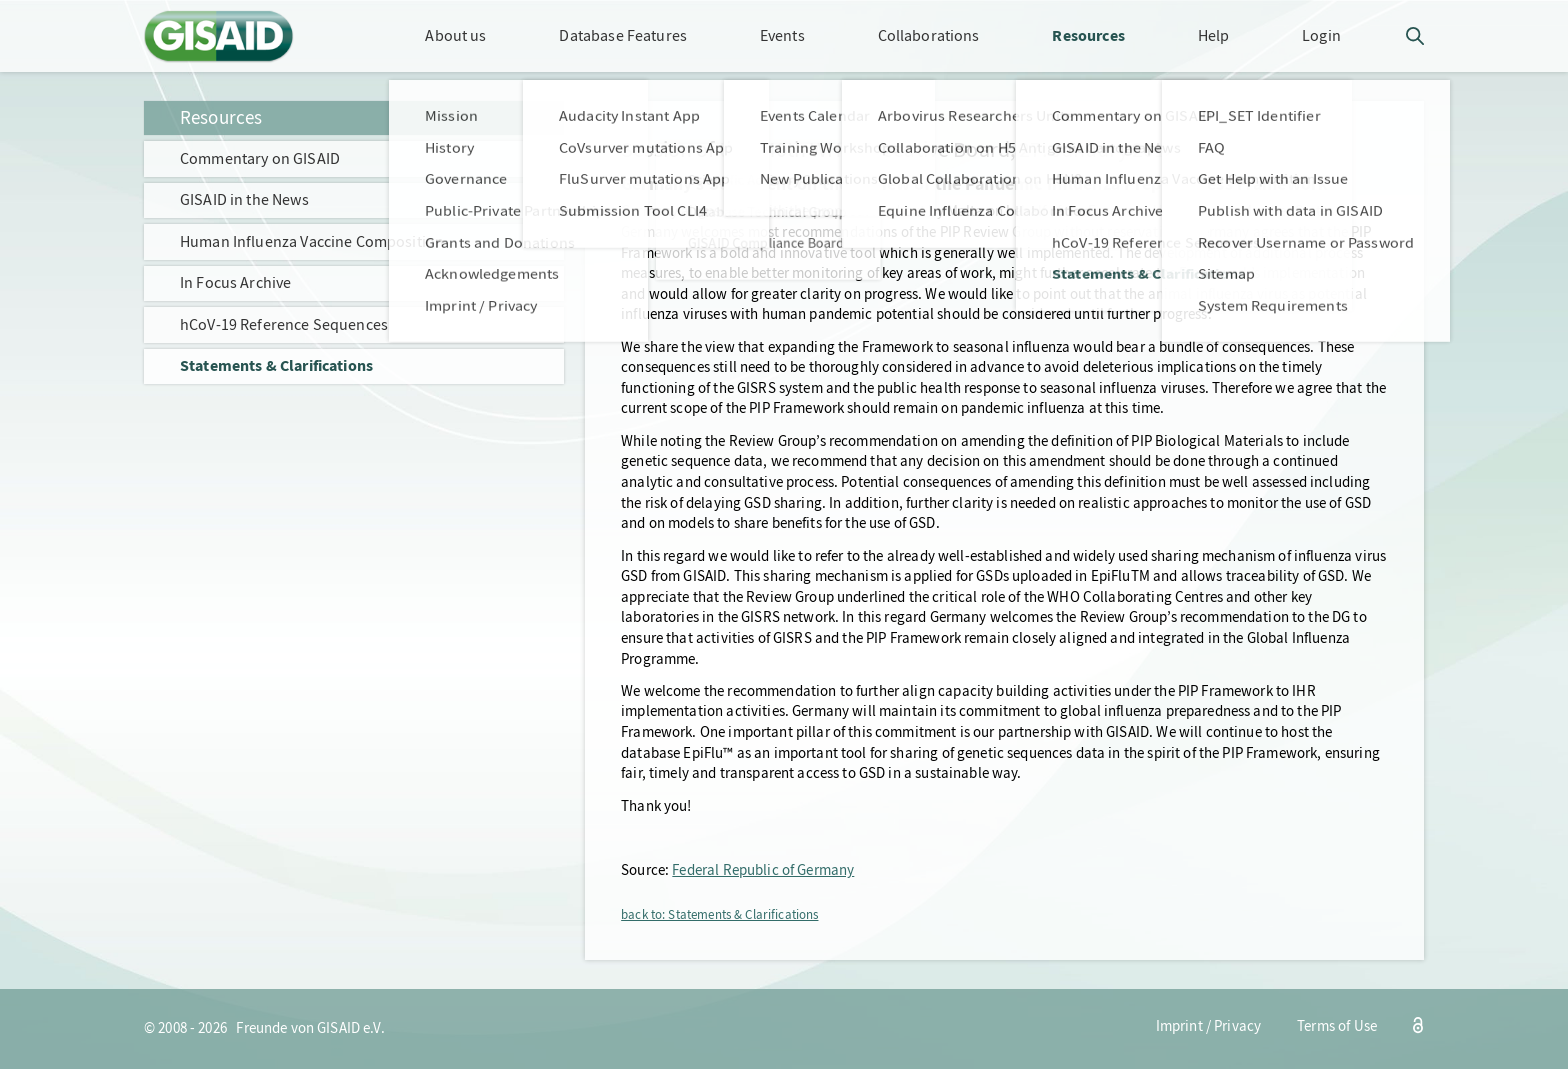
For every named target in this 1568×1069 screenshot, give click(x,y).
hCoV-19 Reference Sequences (284, 324)
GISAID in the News (244, 199)
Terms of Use (1337, 1026)
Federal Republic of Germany (763, 870)
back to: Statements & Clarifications (719, 915)
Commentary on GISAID (260, 158)
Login (1321, 35)
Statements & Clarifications (276, 365)
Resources (221, 117)
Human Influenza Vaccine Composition (312, 241)
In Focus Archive (235, 282)
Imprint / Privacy (1209, 1026)
